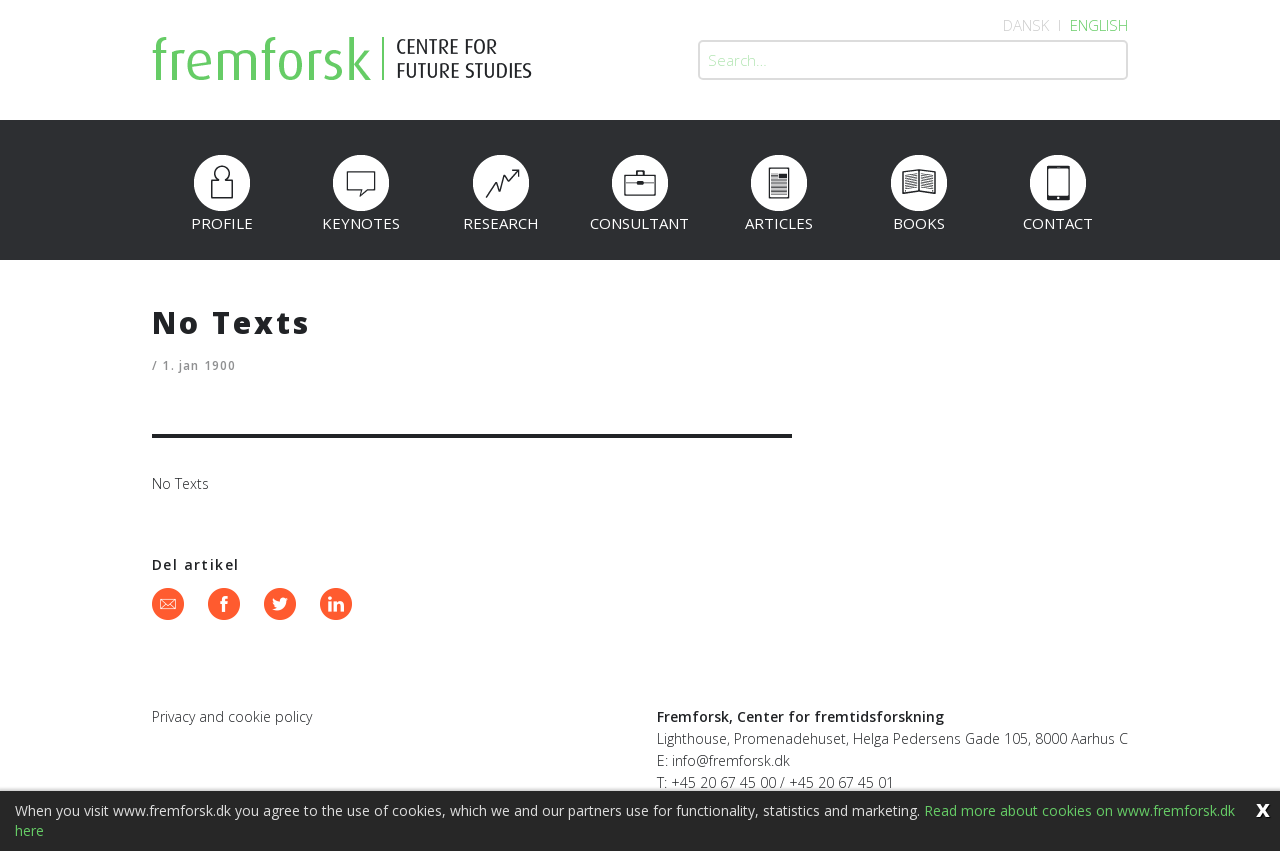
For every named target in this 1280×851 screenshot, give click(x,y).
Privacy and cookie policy (232, 716)
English (1099, 25)
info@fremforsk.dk (731, 760)
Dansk (1026, 25)
